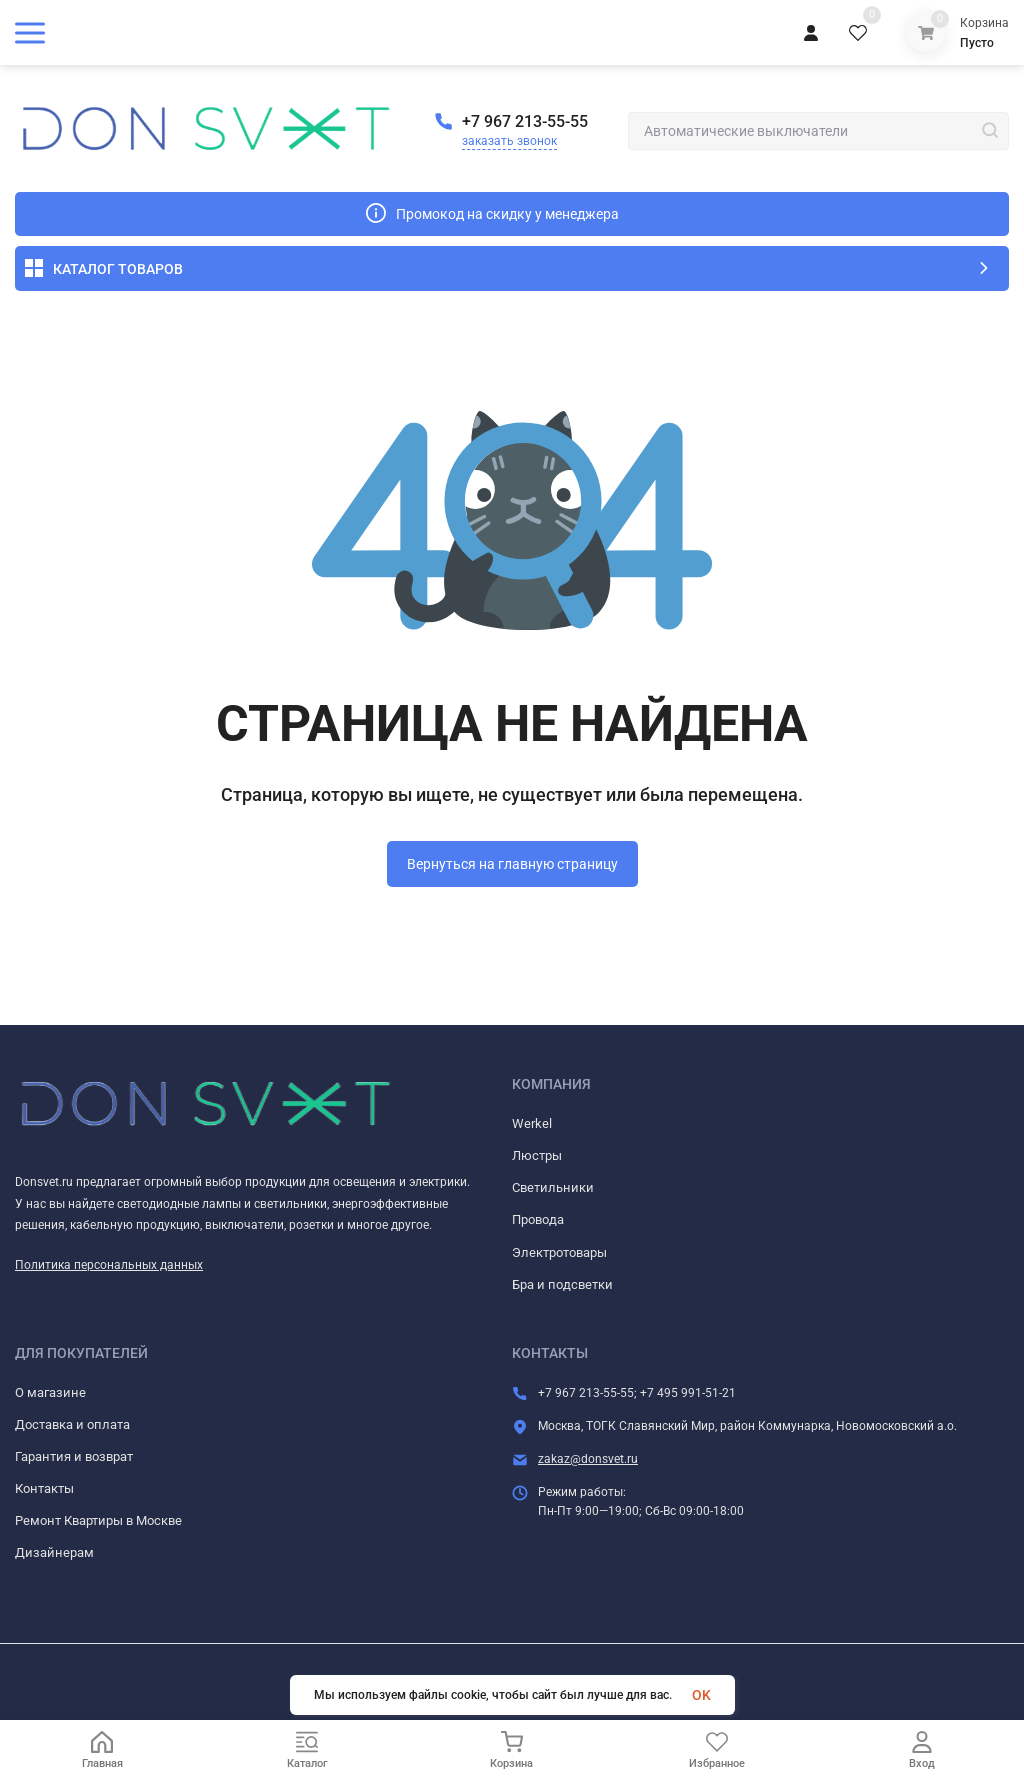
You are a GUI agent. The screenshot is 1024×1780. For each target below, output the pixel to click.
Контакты (44, 1488)
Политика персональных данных (109, 1265)
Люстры (537, 1155)
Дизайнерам (54, 1552)
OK (701, 1695)
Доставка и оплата (72, 1424)
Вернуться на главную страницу (512, 864)
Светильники (553, 1187)
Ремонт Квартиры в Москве (98, 1520)
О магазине (50, 1392)
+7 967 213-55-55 (525, 121)
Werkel (532, 1123)
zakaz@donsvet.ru (588, 1459)
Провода (538, 1219)
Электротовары (559, 1252)
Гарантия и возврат (74, 1456)
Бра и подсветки (562, 1284)
